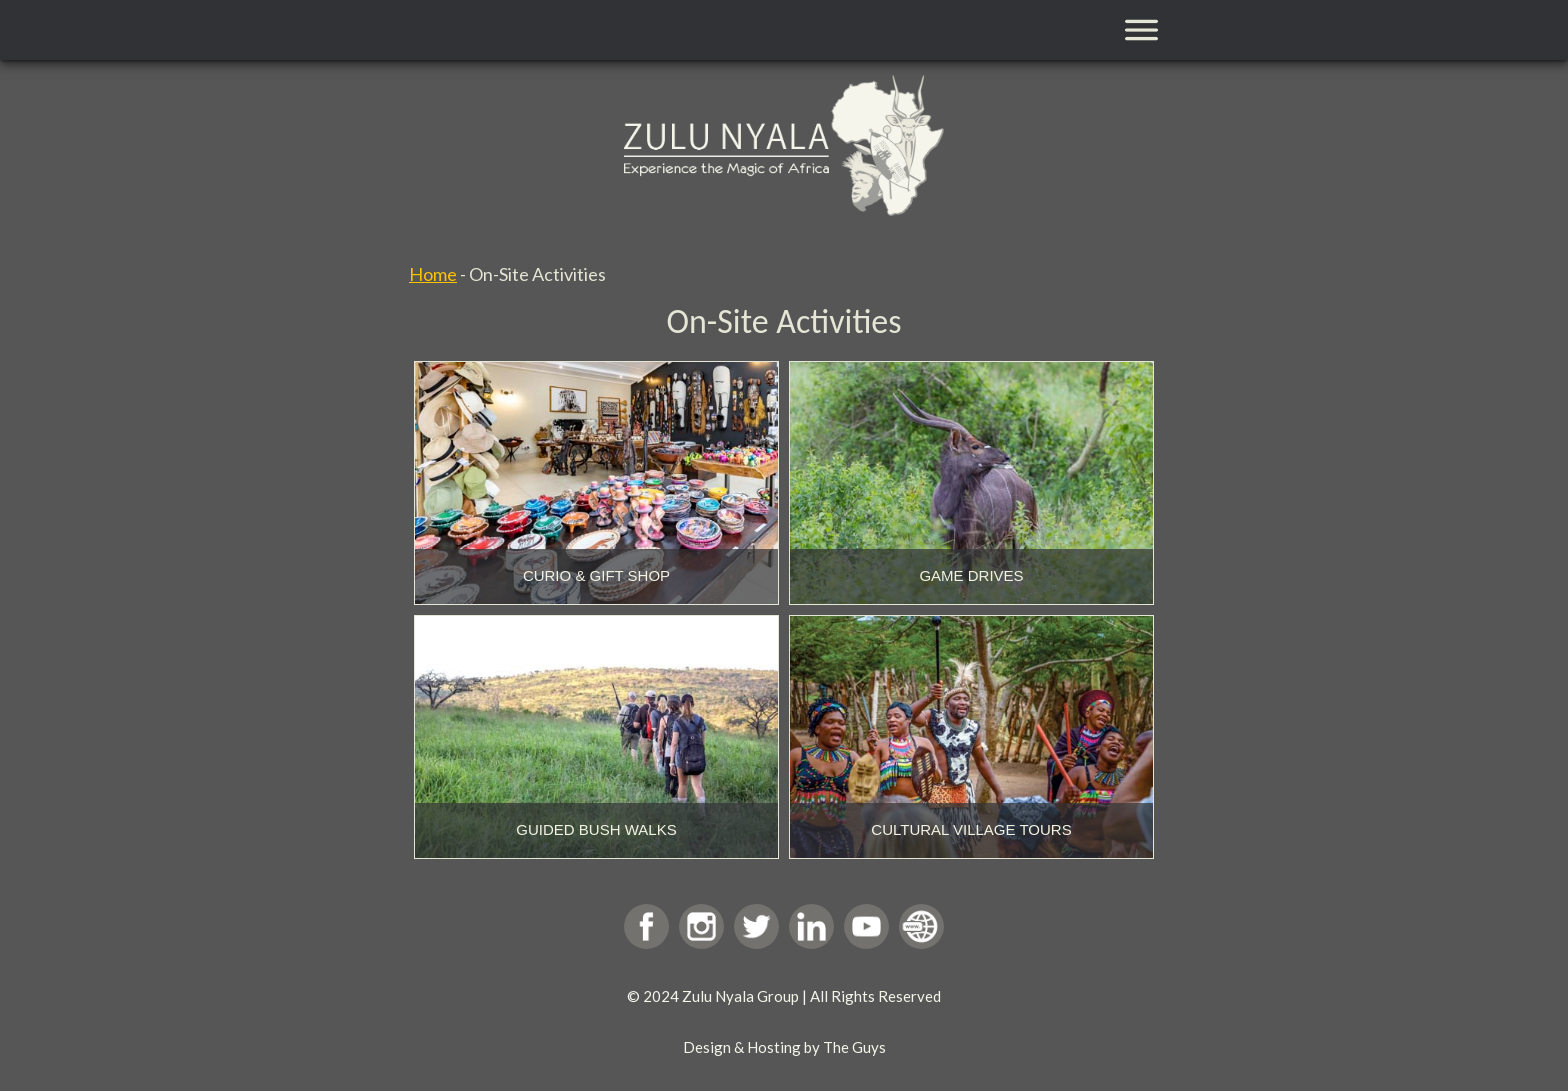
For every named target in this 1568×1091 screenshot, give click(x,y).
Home (433, 274)
